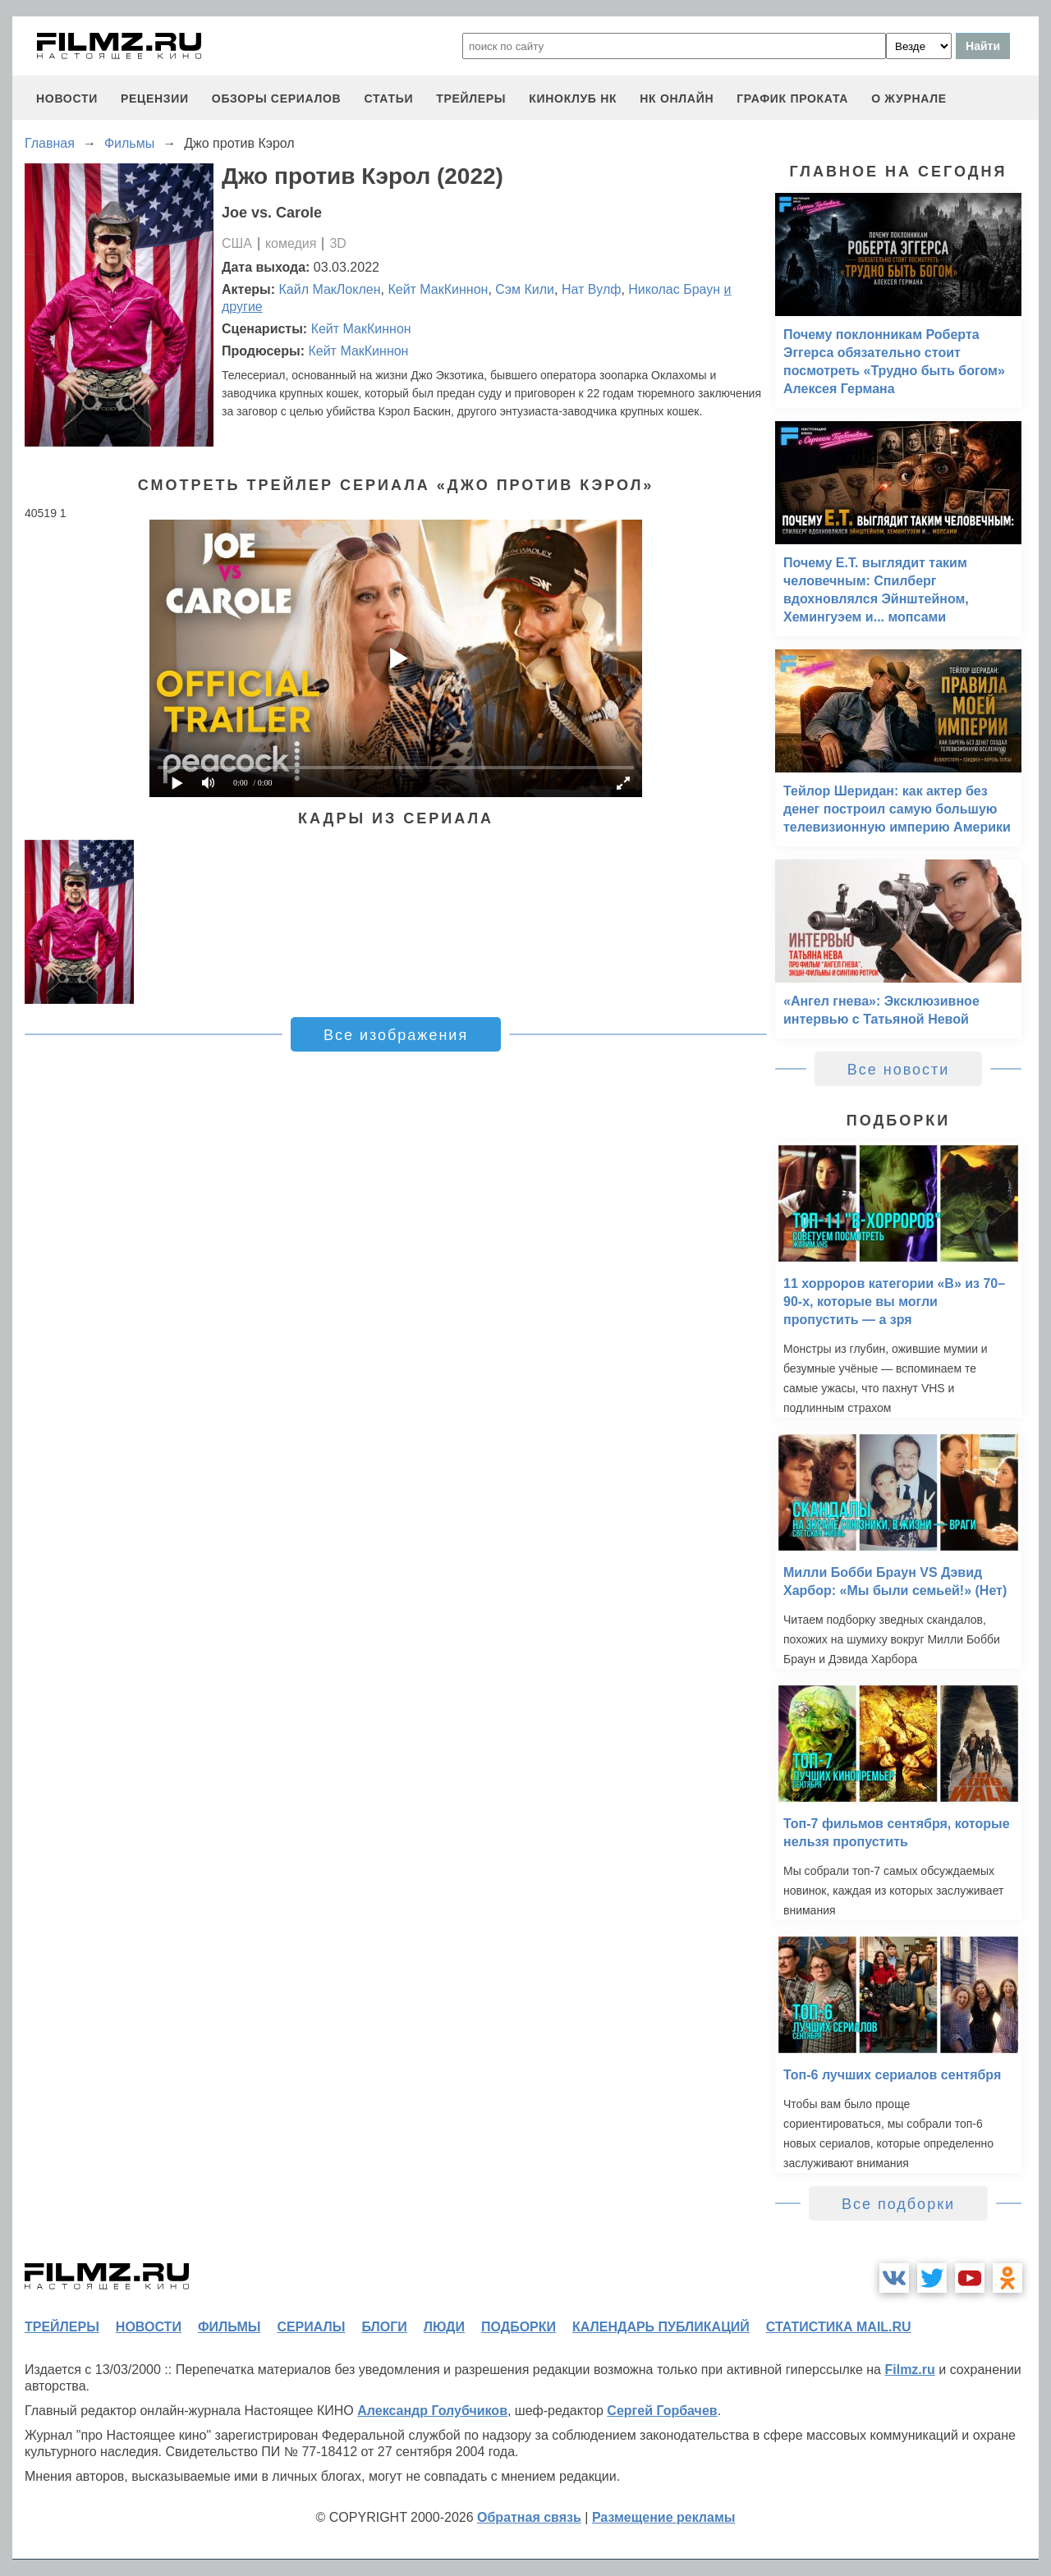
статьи (388, 98)
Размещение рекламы (664, 2517)
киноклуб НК (573, 98)
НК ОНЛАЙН (677, 98)
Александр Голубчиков (432, 2411)
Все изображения (396, 1035)
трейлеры (471, 98)
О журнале (909, 98)
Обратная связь (529, 2517)
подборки (518, 2327)
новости (67, 98)
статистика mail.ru (838, 2327)
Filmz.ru (909, 2370)
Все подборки (898, 2204)
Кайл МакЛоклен (330, 289)
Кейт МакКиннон (438, 289)
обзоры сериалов (277, 98)
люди (444, 2327)
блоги (383, 2327)
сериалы (311, 2327)
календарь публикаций (661, 2327)
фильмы (229, 2327)
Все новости (898, 1069)
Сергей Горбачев (662, 2411)
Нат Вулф (592, 289)
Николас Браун (674, 289)
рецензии (155, 98)
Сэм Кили (524, 289)
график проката (792, 98)
